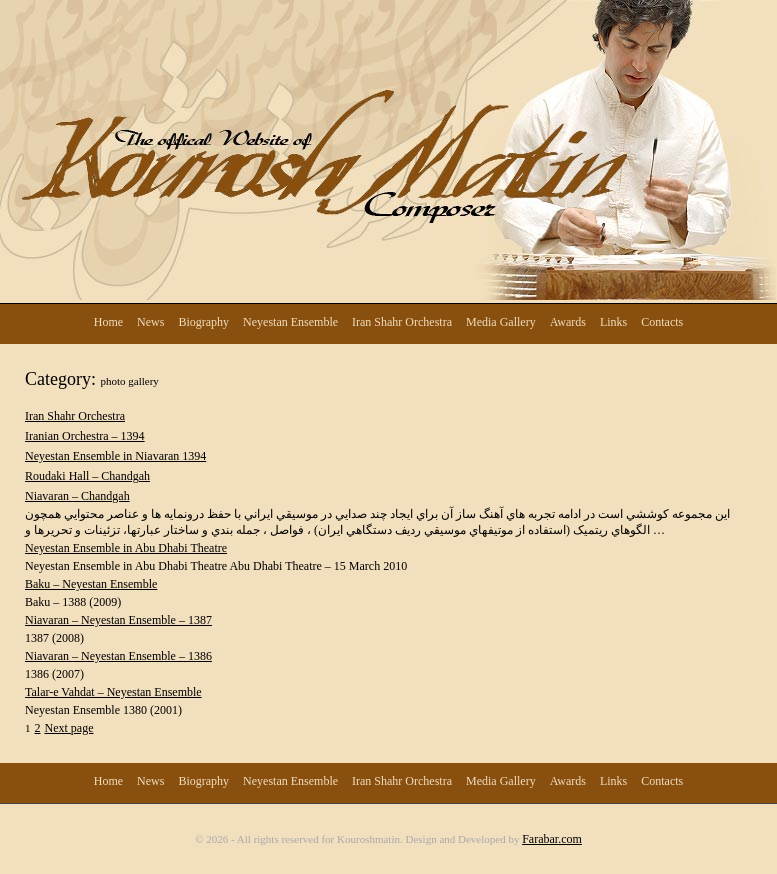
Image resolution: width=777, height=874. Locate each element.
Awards (568, 322)
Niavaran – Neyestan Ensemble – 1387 (118, 620)
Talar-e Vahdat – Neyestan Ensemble (113, 692)
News (150, 322)
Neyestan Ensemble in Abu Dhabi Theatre (126, 548)
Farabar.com (552, 839)
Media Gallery (501, 322)
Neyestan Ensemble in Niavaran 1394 (115, 456)
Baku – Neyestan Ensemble (91, 584)
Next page (69, 728)
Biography (203, 322)
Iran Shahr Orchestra (402, 322)
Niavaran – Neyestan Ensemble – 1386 (118, 656)
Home (108, 322)
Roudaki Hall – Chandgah (87, 476)
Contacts (662, 322)
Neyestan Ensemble (290, 322)
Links (613, 322)
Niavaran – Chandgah (77, 496)
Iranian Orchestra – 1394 (85, 436)
